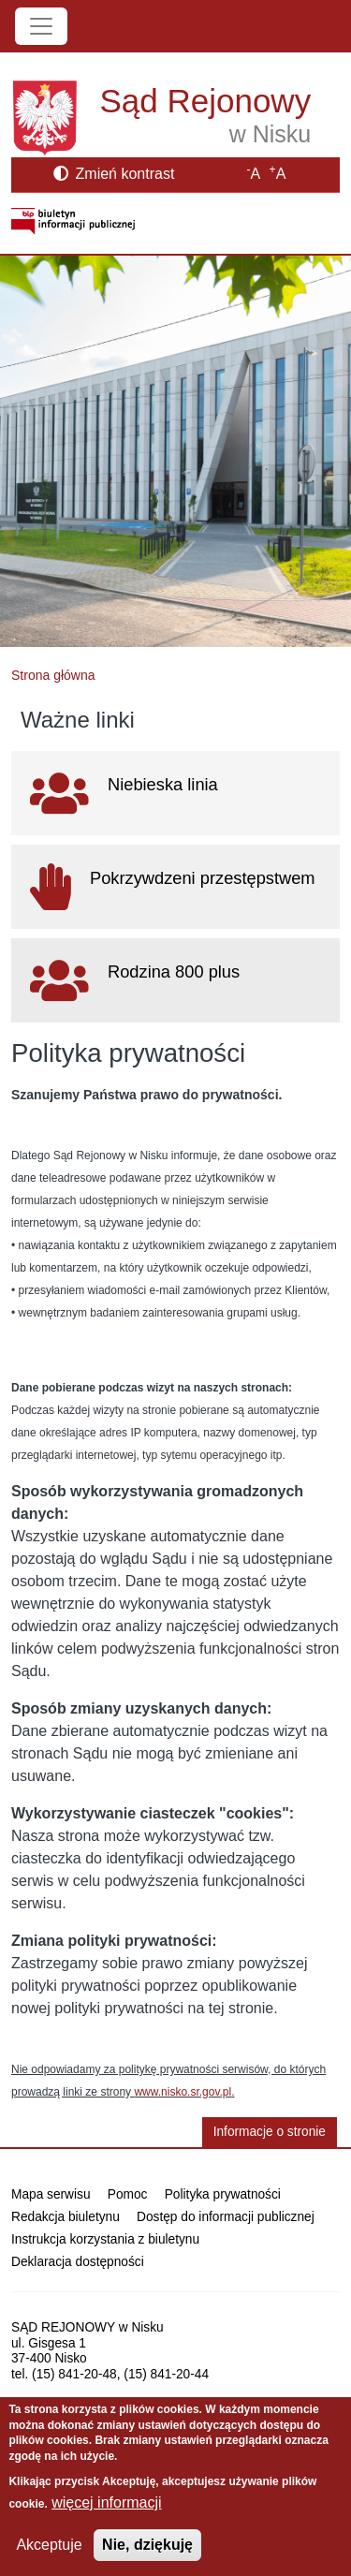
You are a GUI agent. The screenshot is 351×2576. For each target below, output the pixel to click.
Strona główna (53, 675)
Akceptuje (48, 2545)
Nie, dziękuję (147, 2545)
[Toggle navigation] (41, 26)
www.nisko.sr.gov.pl (182, 2091)
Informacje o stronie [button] (269, 2132)
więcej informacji (106, 2502)
